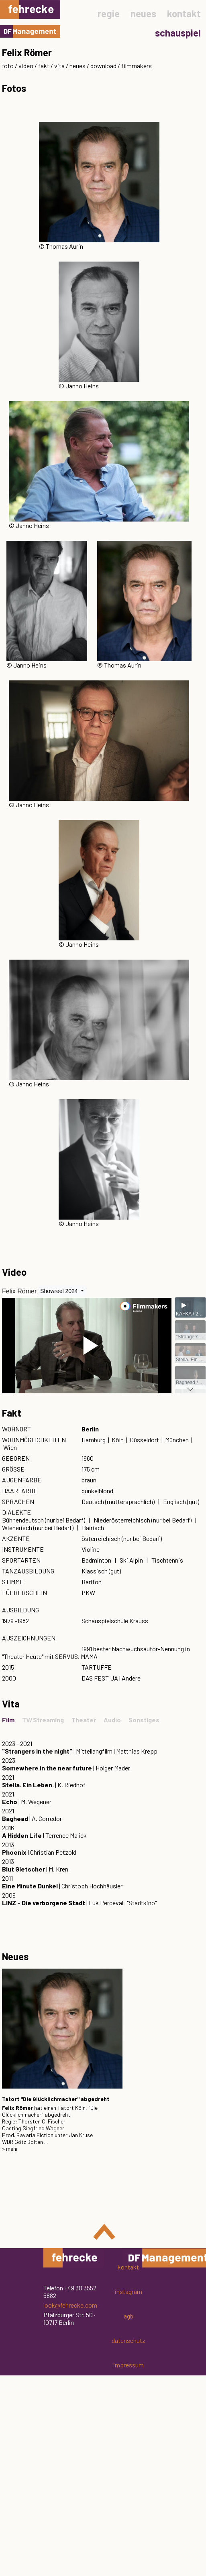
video (25, 65)
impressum (128, 2365)
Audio (112, 1719)
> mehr (10, 2148)
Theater (83, 1719)
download (103, 65)
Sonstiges (143, 1719)
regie (109, 13)
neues (143, 13)
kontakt (184, 13)
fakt (43, 65)
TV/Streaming (43, 1719)
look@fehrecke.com (70, 2305)
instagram (128, 2291)
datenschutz (128, 2340)
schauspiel (178, 33)
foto (8, 65)
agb (128, 2316)
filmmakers (136, 65)
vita (59, 65)
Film (8, 1719)
